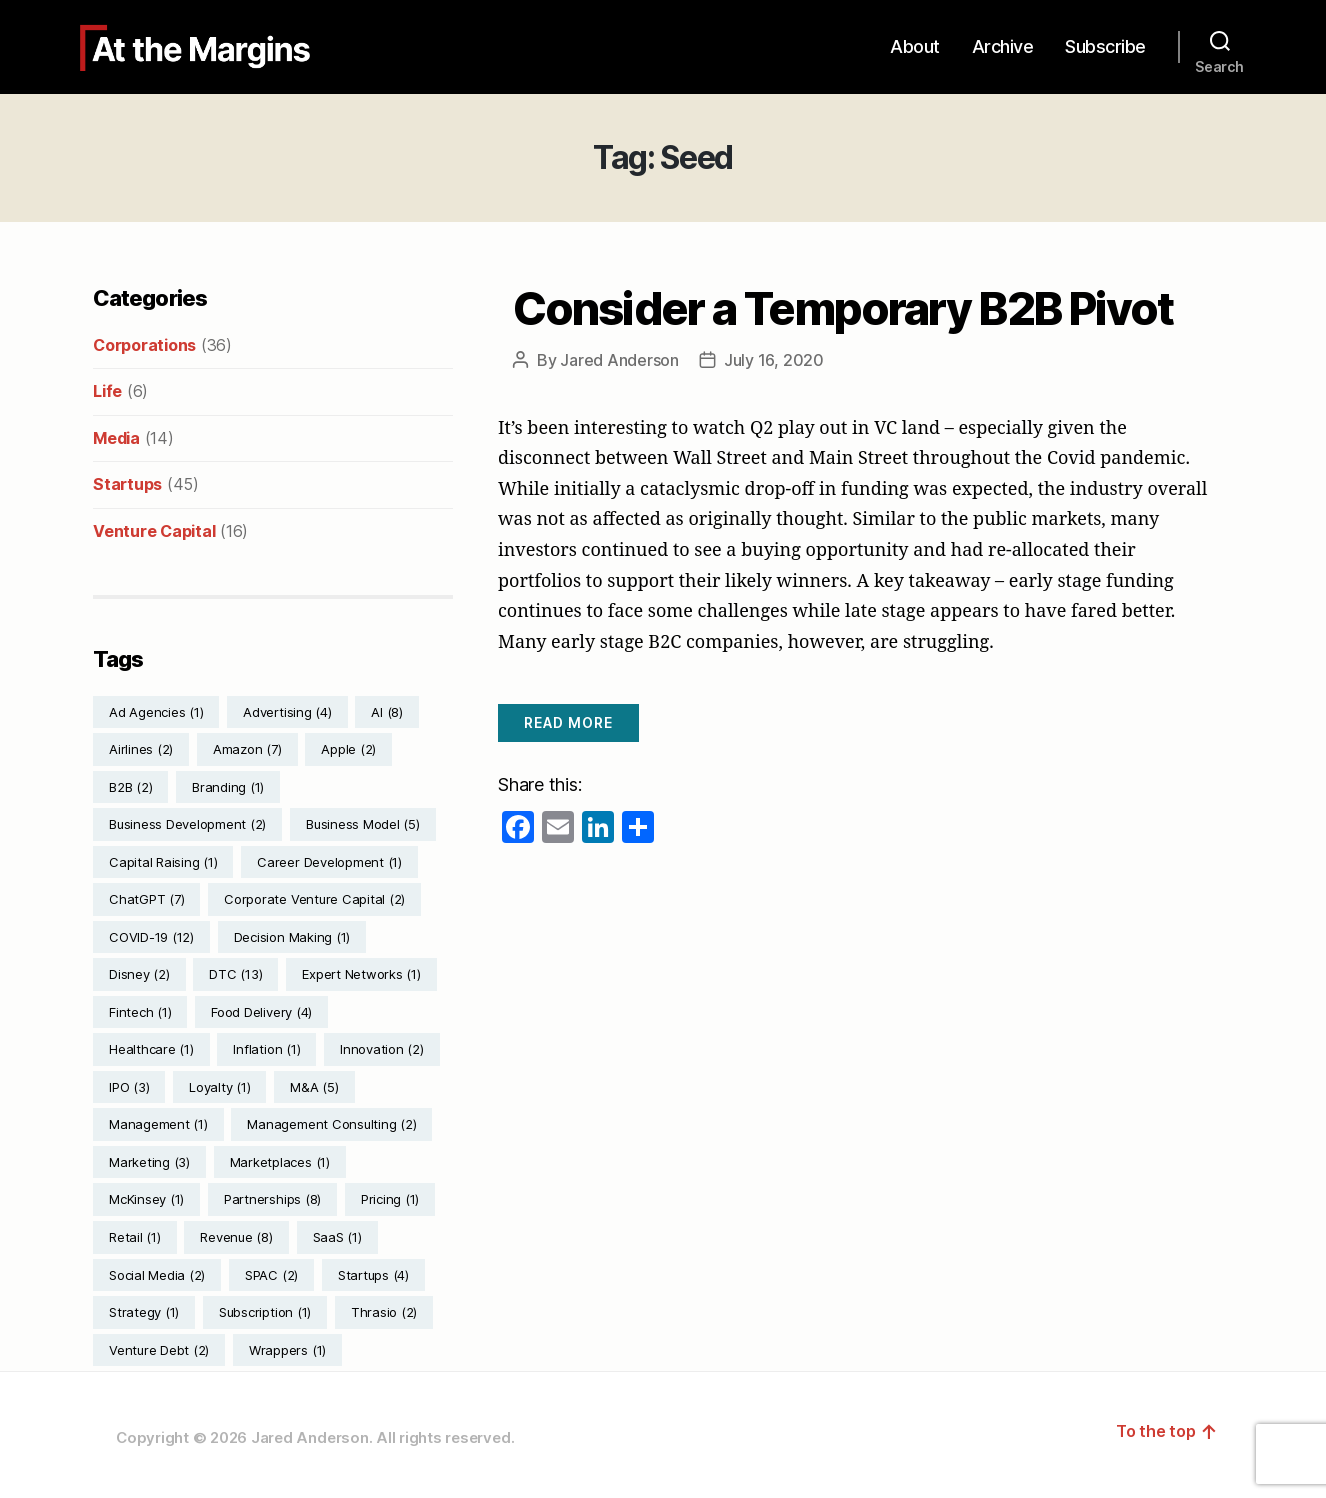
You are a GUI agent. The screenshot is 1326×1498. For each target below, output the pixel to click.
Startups (127, 484)
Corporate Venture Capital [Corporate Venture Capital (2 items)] (314, 899)
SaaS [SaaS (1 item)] (337, 1237)
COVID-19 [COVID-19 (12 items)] (151, 937)
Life (107, 391)
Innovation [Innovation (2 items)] (382, 1049)
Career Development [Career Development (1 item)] (329, 862)
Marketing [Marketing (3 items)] (149, 1162)
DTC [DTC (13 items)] (235, 974)
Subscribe (1105, 46)
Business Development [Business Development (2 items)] (187, 824)
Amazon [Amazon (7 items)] (247, 749)
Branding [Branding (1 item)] (228, 787)
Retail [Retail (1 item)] (135, 1237)
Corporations (144, 345)
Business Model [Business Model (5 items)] (363, 824)
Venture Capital (154, 531)
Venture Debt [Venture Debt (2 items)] (159, 1350)
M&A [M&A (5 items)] (314, 1087)
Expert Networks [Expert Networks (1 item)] (361, 974)
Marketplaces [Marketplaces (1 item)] (280, 1162)
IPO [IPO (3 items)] (129, 1087)
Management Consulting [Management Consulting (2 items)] (331, 1124)
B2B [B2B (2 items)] (130, 787)
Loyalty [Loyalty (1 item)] (219, 1087)
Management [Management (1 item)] (158, 1124)
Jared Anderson (619, 360)
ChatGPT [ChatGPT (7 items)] (146, 899)
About (915, 46)
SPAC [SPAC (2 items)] (271, 1275)
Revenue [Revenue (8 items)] (236, 1237)
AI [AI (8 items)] (387, 712)
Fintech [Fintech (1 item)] (140, 1012)
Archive (1003, 46)
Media (116, 438)
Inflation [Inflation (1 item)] (266, 1049)
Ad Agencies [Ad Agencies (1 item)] (156, 712)
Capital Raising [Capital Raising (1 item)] (163, 862)
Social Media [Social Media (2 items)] (157, 1275)
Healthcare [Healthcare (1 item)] (151, 1049)
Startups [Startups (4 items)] (373, 1275)
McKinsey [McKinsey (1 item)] (146, 1199)
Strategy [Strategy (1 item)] (144, 1312)
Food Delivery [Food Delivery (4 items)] (261, 1012)
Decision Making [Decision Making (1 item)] (292, 937)
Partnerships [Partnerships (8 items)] (272, 1199)
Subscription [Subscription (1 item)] (265, 1312)
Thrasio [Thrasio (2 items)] (384, 1312)
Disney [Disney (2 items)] (139, 974)
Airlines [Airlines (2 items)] (141, 749)
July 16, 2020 (774, 360)
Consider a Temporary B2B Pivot (843, 308)
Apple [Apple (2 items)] (348, 749)
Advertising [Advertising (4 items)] (287, 712)
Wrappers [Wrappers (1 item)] (287, 1350)
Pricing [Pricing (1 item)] (390, 1199)
